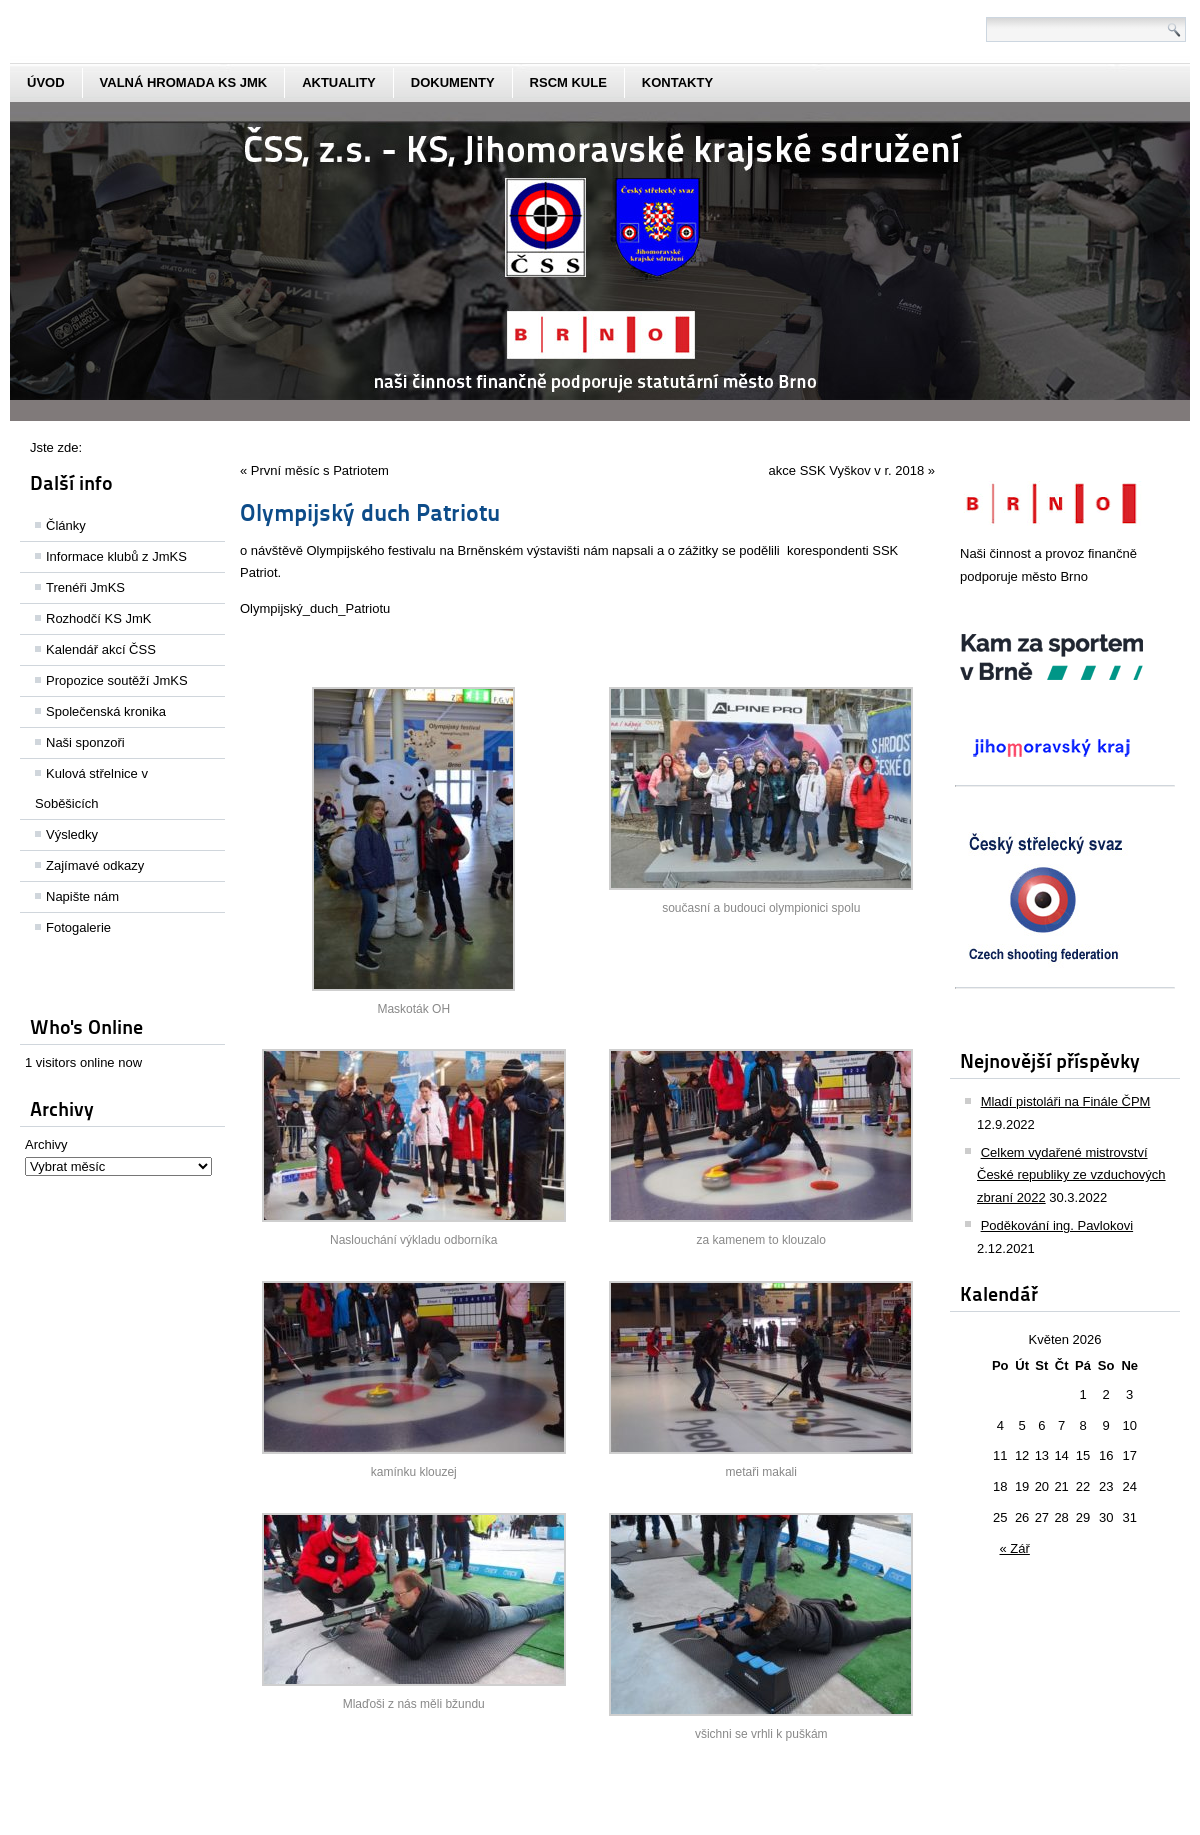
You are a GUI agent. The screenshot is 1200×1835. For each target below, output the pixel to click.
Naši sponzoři (85, 742)
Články (66, 525)
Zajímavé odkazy (95, 865)
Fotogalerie (78, 927)
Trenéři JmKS (85, 587)
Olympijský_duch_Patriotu (315, 608)
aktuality (339, 82)
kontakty (677, 82)
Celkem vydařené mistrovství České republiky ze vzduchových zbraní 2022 (1071, 1175)
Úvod (46, 82)
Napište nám (82, 896)
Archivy (46, 1144)
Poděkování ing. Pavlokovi (1057, 1225)
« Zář (1015, 1548)
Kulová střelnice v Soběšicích (91, 788)
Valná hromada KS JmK (184, 82)
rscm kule (568, 82)
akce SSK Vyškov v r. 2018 (847, 470)
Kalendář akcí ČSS (101, 649)
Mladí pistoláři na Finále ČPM (1066, 1101)
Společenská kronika (106, 711)
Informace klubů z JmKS (116, 556)
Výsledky (72, 834)
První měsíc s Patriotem (320, 470)
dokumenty (453, 82)
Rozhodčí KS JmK (99, 618)
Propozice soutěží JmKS (117, 680)
